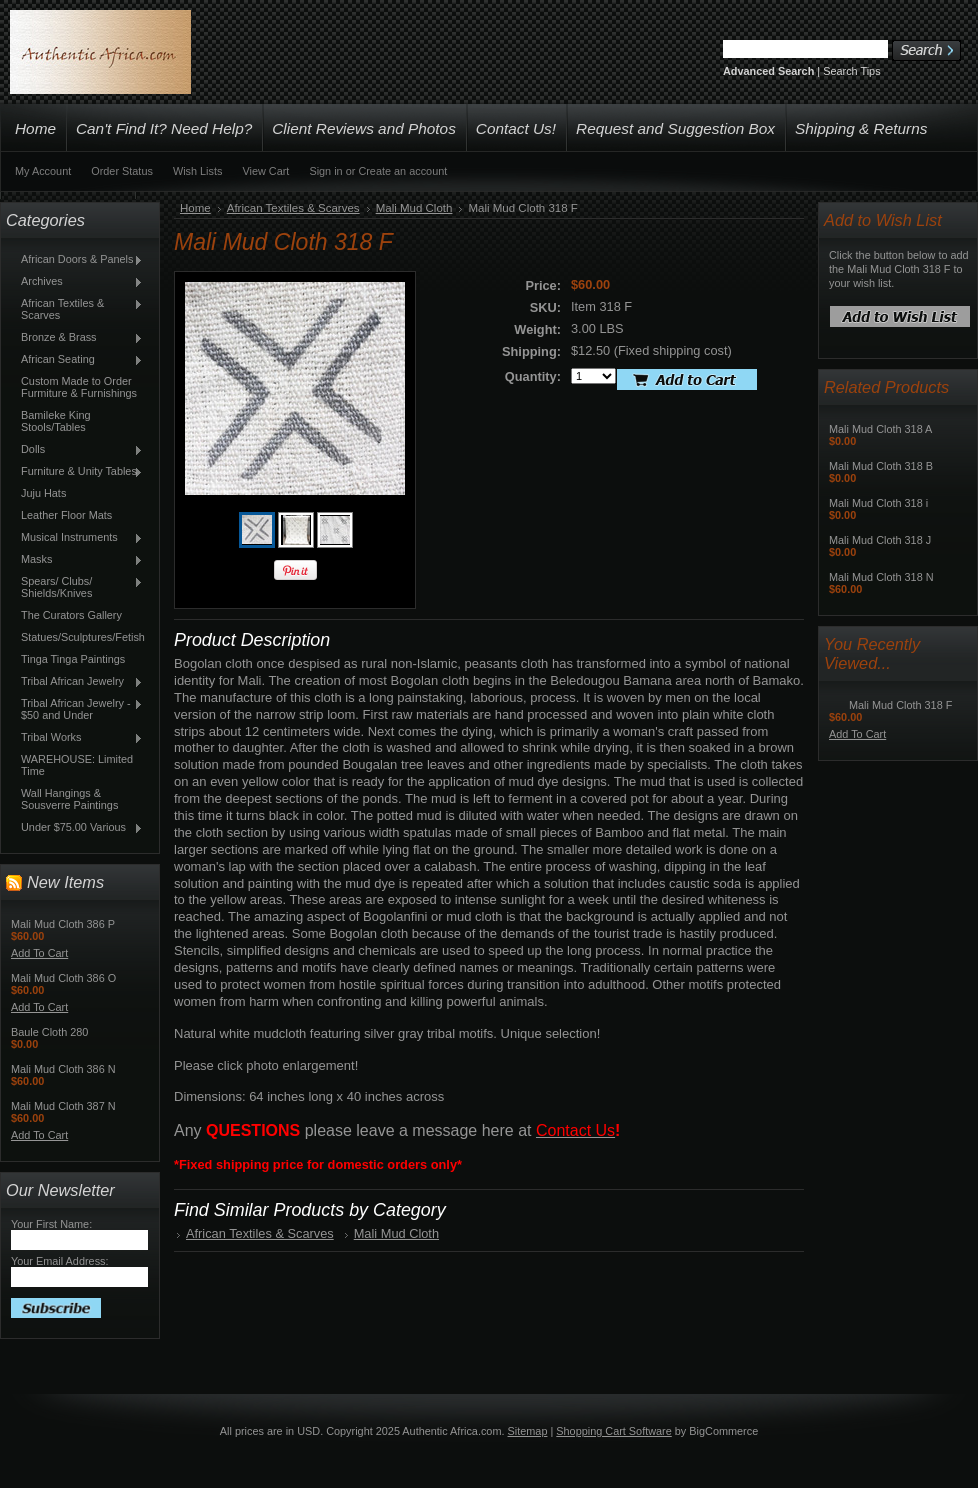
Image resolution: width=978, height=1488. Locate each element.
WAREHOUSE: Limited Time (77, 765)
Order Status (122, 171)
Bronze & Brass (77, 338)
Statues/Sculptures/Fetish (83, 637)
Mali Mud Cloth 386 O (63, 978)
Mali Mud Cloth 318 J (880, 540)
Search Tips (851, 71)
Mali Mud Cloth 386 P (63, 924)
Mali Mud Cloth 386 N (63, 1069)
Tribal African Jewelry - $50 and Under (77, 709)
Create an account (402, 171)
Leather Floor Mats (66, 515)
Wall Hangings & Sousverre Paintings (69, 799)
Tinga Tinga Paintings (73, 659)
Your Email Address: (60, 1261)
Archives (77, 282)
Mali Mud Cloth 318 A (880, 429)
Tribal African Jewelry (77, 682)
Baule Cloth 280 (49, 1032)
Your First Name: (51, 1224)
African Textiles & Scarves (77, 309)
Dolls (77, 450)
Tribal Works (77, 738)
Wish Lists (198, 171)
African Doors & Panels (77, 260)
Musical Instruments (77, 538)
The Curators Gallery (71, 615)
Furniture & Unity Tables (77, 472)
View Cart (265, 171)
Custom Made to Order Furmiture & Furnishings (79, 387)
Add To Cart (39, 953)
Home (195, 208)
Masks (77, 560)
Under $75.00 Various (77, 828)
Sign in (325, 171)
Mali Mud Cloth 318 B (881, 466)
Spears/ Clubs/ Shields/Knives (77, 587)
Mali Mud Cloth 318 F (900, 705)
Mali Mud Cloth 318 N (881, 577)
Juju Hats (43, 493)
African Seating (77, 360)
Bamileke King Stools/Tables (56, 421)
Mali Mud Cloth (414, 208)
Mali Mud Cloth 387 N (63, 1106)
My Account (43, 171)
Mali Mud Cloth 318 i (878, 503)
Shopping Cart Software (613, 1431)
